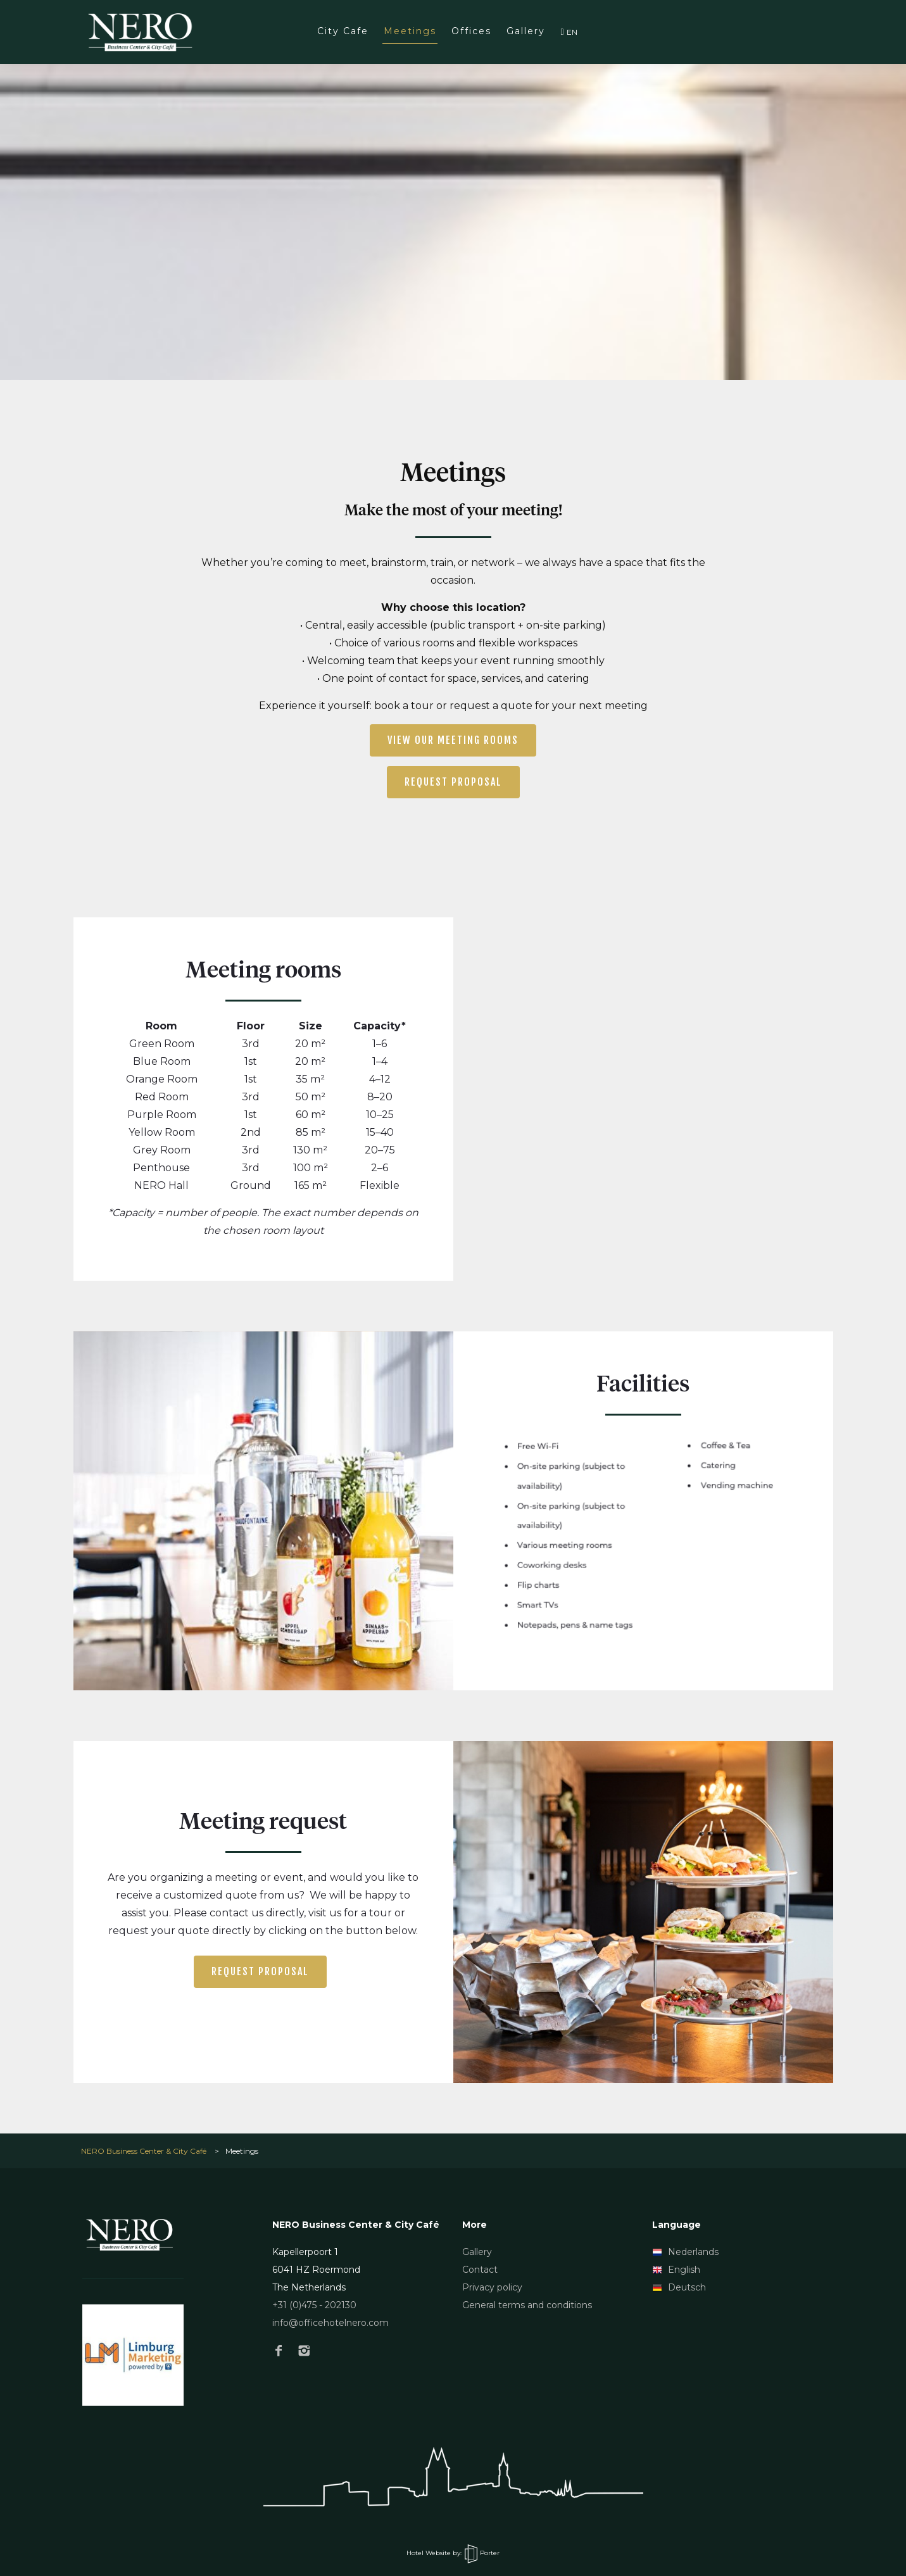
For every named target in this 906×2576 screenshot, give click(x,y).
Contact (480, 2269)
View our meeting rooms (453, 740)
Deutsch (679, 2287)
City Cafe (342, 31)
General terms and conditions (527, 2305)
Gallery (525, 31)
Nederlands (685, 2252)
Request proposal (453, 782)
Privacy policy (492, 2287)
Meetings (410, 31)
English (676, 2269)
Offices (471, 31)
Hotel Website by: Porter (453, 2553)
